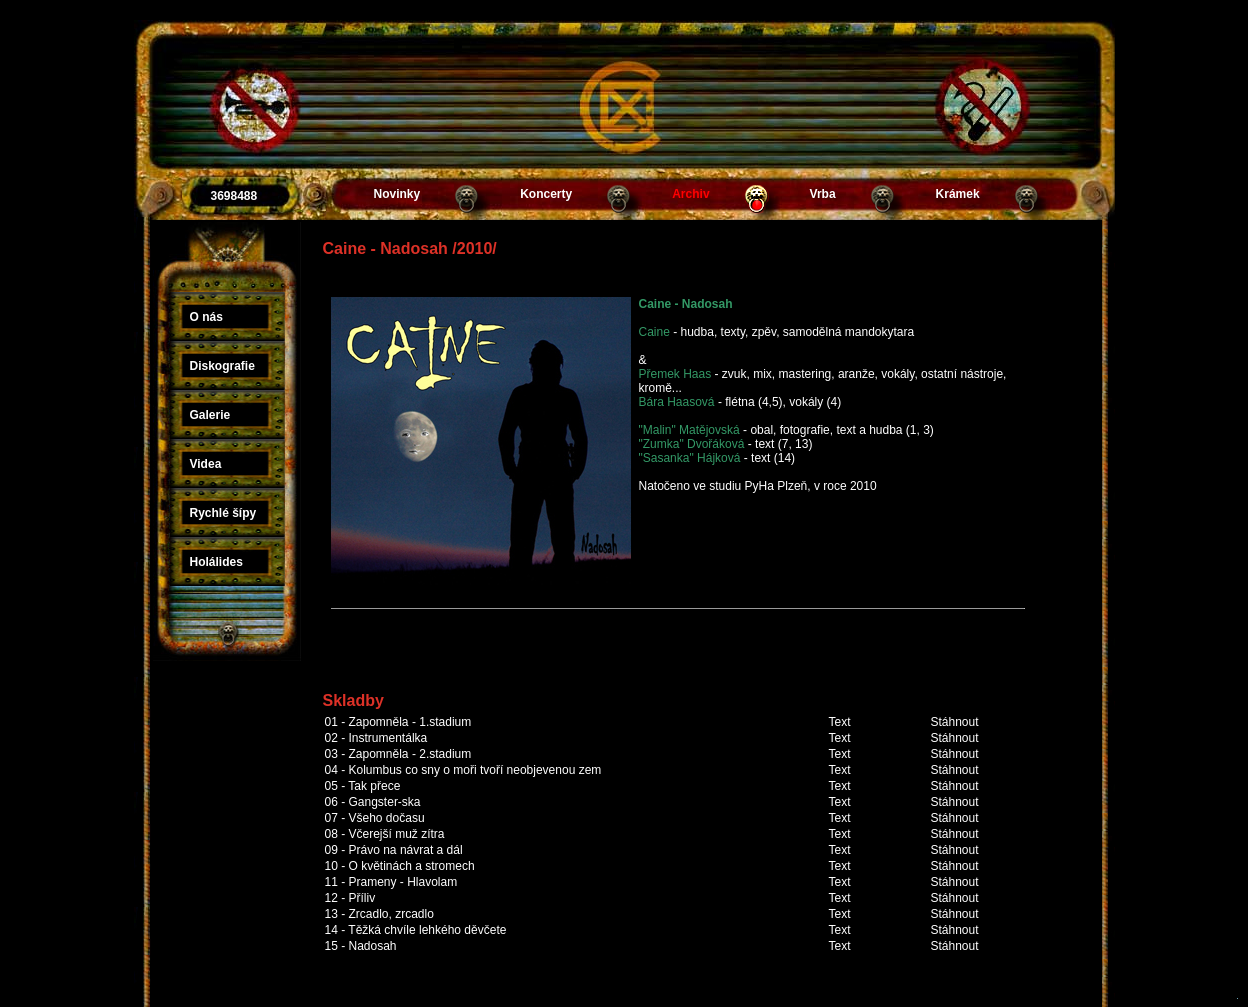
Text (840, 722)
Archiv (690, 194)
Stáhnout (955, 722)
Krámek (958, 194)
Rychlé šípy (223, 513)
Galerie (210, 415)
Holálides (216, 562)
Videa (206, 464)
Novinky (397, 194)
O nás (206, 317)
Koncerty (546, 194)
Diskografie (222, 366)
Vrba (823, 194)
